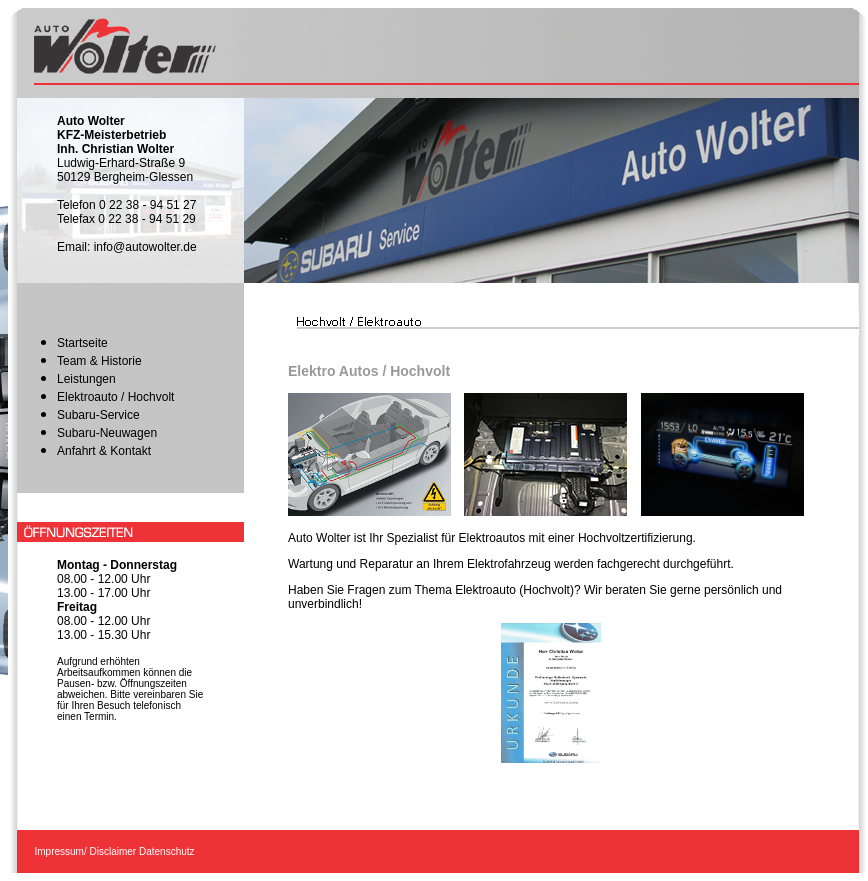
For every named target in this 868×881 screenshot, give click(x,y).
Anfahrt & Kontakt (104, 451)
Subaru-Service (98, 415)
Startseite (82, 343)
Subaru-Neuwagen (107, 433)
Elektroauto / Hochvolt (115, 397)
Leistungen (86, 379)
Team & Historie (99, 361)
